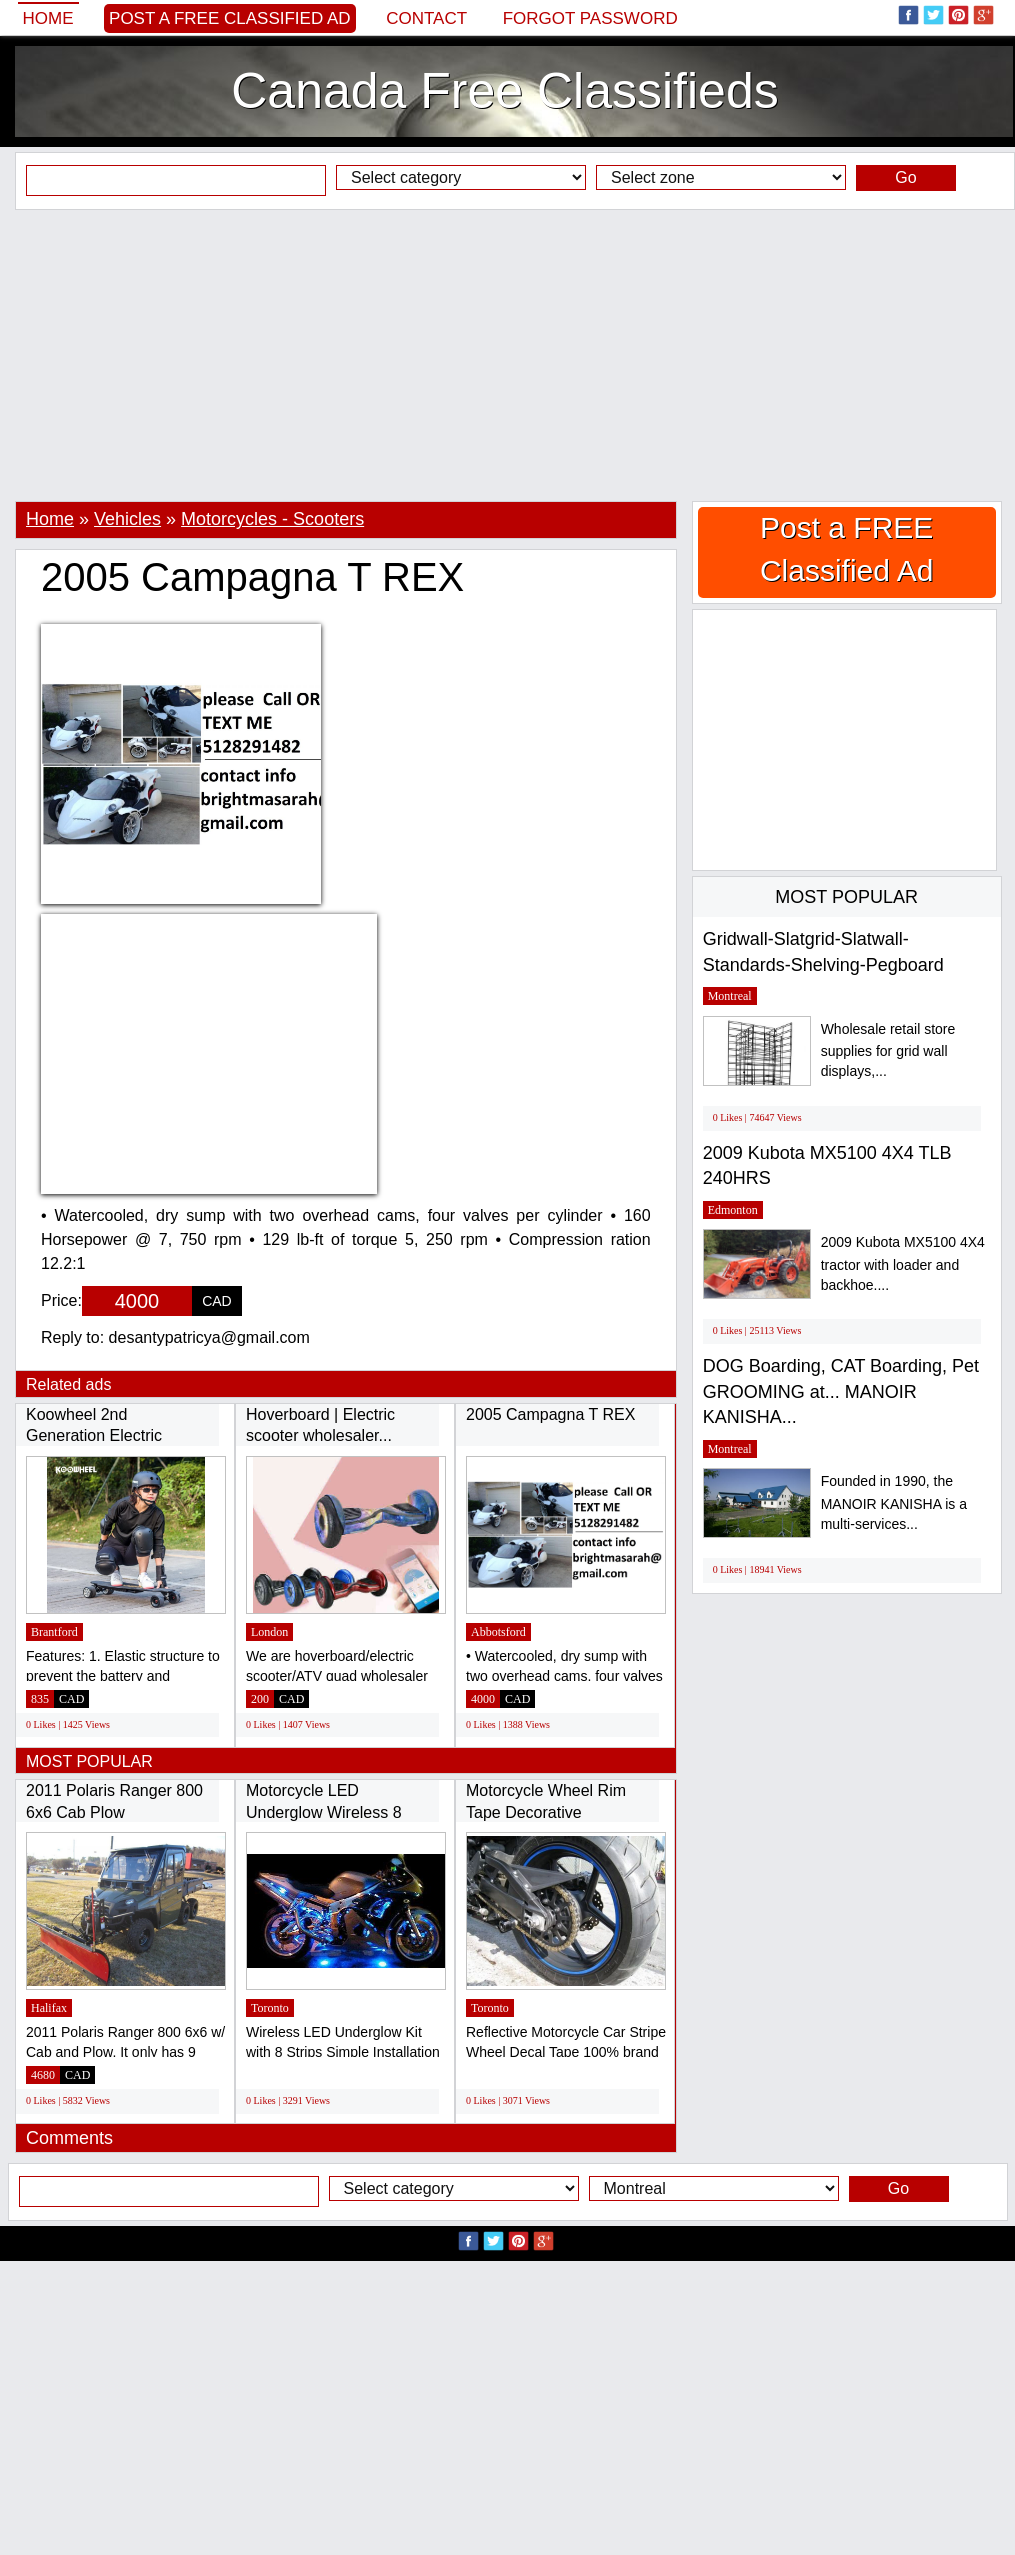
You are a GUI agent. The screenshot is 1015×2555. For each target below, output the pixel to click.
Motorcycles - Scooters (272, 519)
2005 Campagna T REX (550, 1414)
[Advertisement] (507, 355)
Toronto (270, 2008)
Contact (426, 18)
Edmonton (733, 1210)
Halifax (49, 2008)
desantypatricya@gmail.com (209, 1337)
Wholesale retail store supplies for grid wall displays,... (888, 1050)
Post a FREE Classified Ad (230, 18)
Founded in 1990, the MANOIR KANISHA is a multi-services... (894, 1502)
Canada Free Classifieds (505, 91)
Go (905, 177)
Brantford (54, 1632)
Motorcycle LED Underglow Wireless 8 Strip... (324, 1812)
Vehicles (127, 519)
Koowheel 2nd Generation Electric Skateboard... (94, 1436)
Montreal (730, 996)
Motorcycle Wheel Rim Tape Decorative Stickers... (546, 1812)
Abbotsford (498, 1632)
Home (48, 18)
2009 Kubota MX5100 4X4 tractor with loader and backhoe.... (903, 1263)
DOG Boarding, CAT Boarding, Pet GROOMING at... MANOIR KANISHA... (841, 1391)
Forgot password (590, 18)
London (269, 1632)
